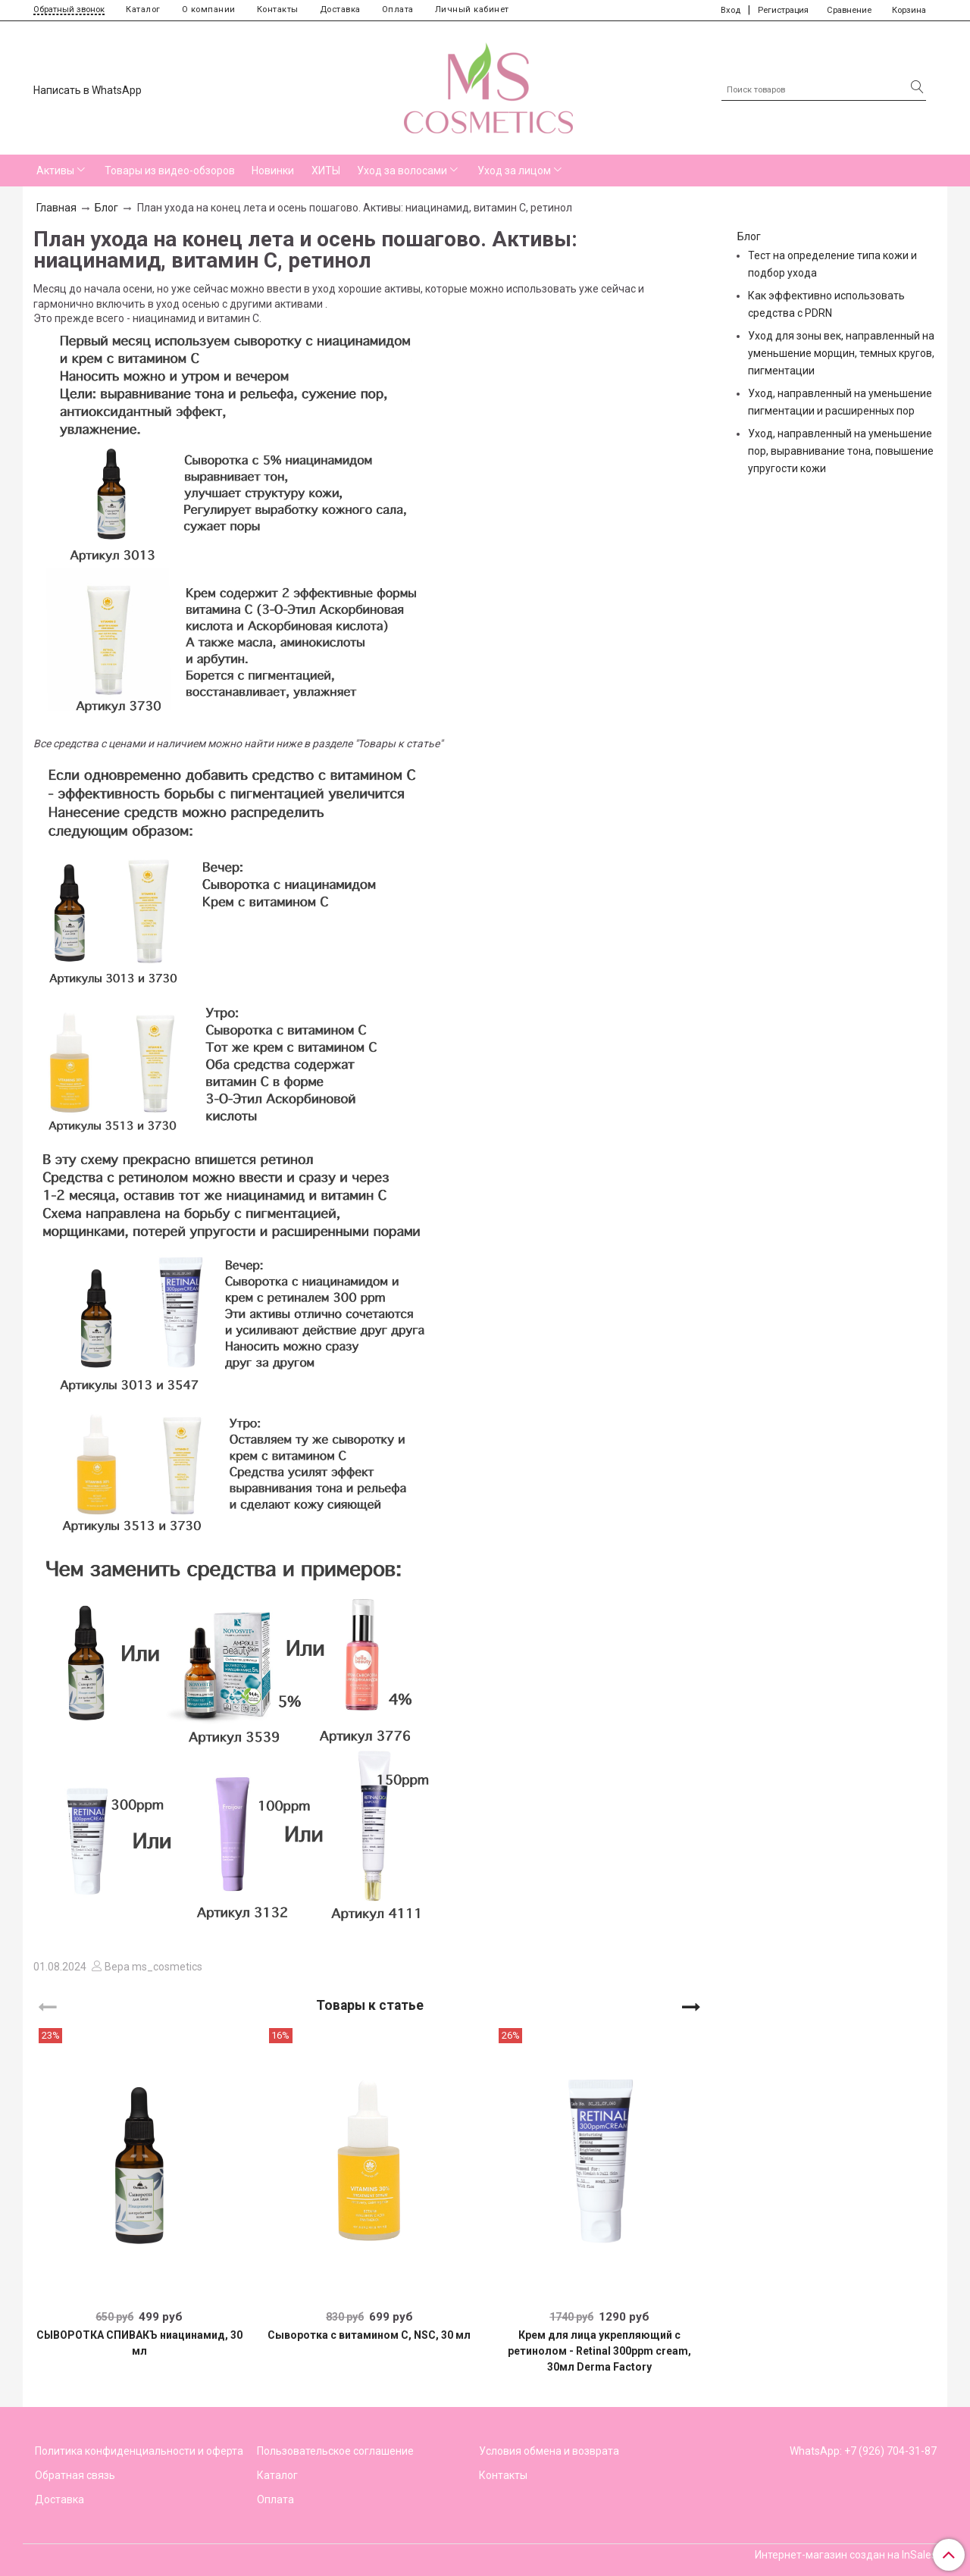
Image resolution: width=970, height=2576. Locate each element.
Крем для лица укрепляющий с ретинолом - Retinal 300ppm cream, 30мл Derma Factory (599, 2351)
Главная (56, 208)
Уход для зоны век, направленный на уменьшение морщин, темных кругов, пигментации (841, 353)
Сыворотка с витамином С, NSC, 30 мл (369, 2335)
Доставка (340, 9)
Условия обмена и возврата (549, 2451)
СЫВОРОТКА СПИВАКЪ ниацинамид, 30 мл (139, 2343)
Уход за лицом (514, 170)
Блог (106, 208)
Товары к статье (370, 2004)
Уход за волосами (402, 170)
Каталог (143, 9)
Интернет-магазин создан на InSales (846, 2554)
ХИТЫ (325, 170)
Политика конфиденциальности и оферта (139, 2451)
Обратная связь (75, 2475)
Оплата (398, 9)
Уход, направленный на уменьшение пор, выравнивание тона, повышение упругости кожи (841, 450)
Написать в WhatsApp (87, 90)
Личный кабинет (472, 9)
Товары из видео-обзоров (170, 170)
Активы (55, 170)
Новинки (273, 170)
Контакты (278, 9)
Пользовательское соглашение (335, 2451)
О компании (209, 9)
